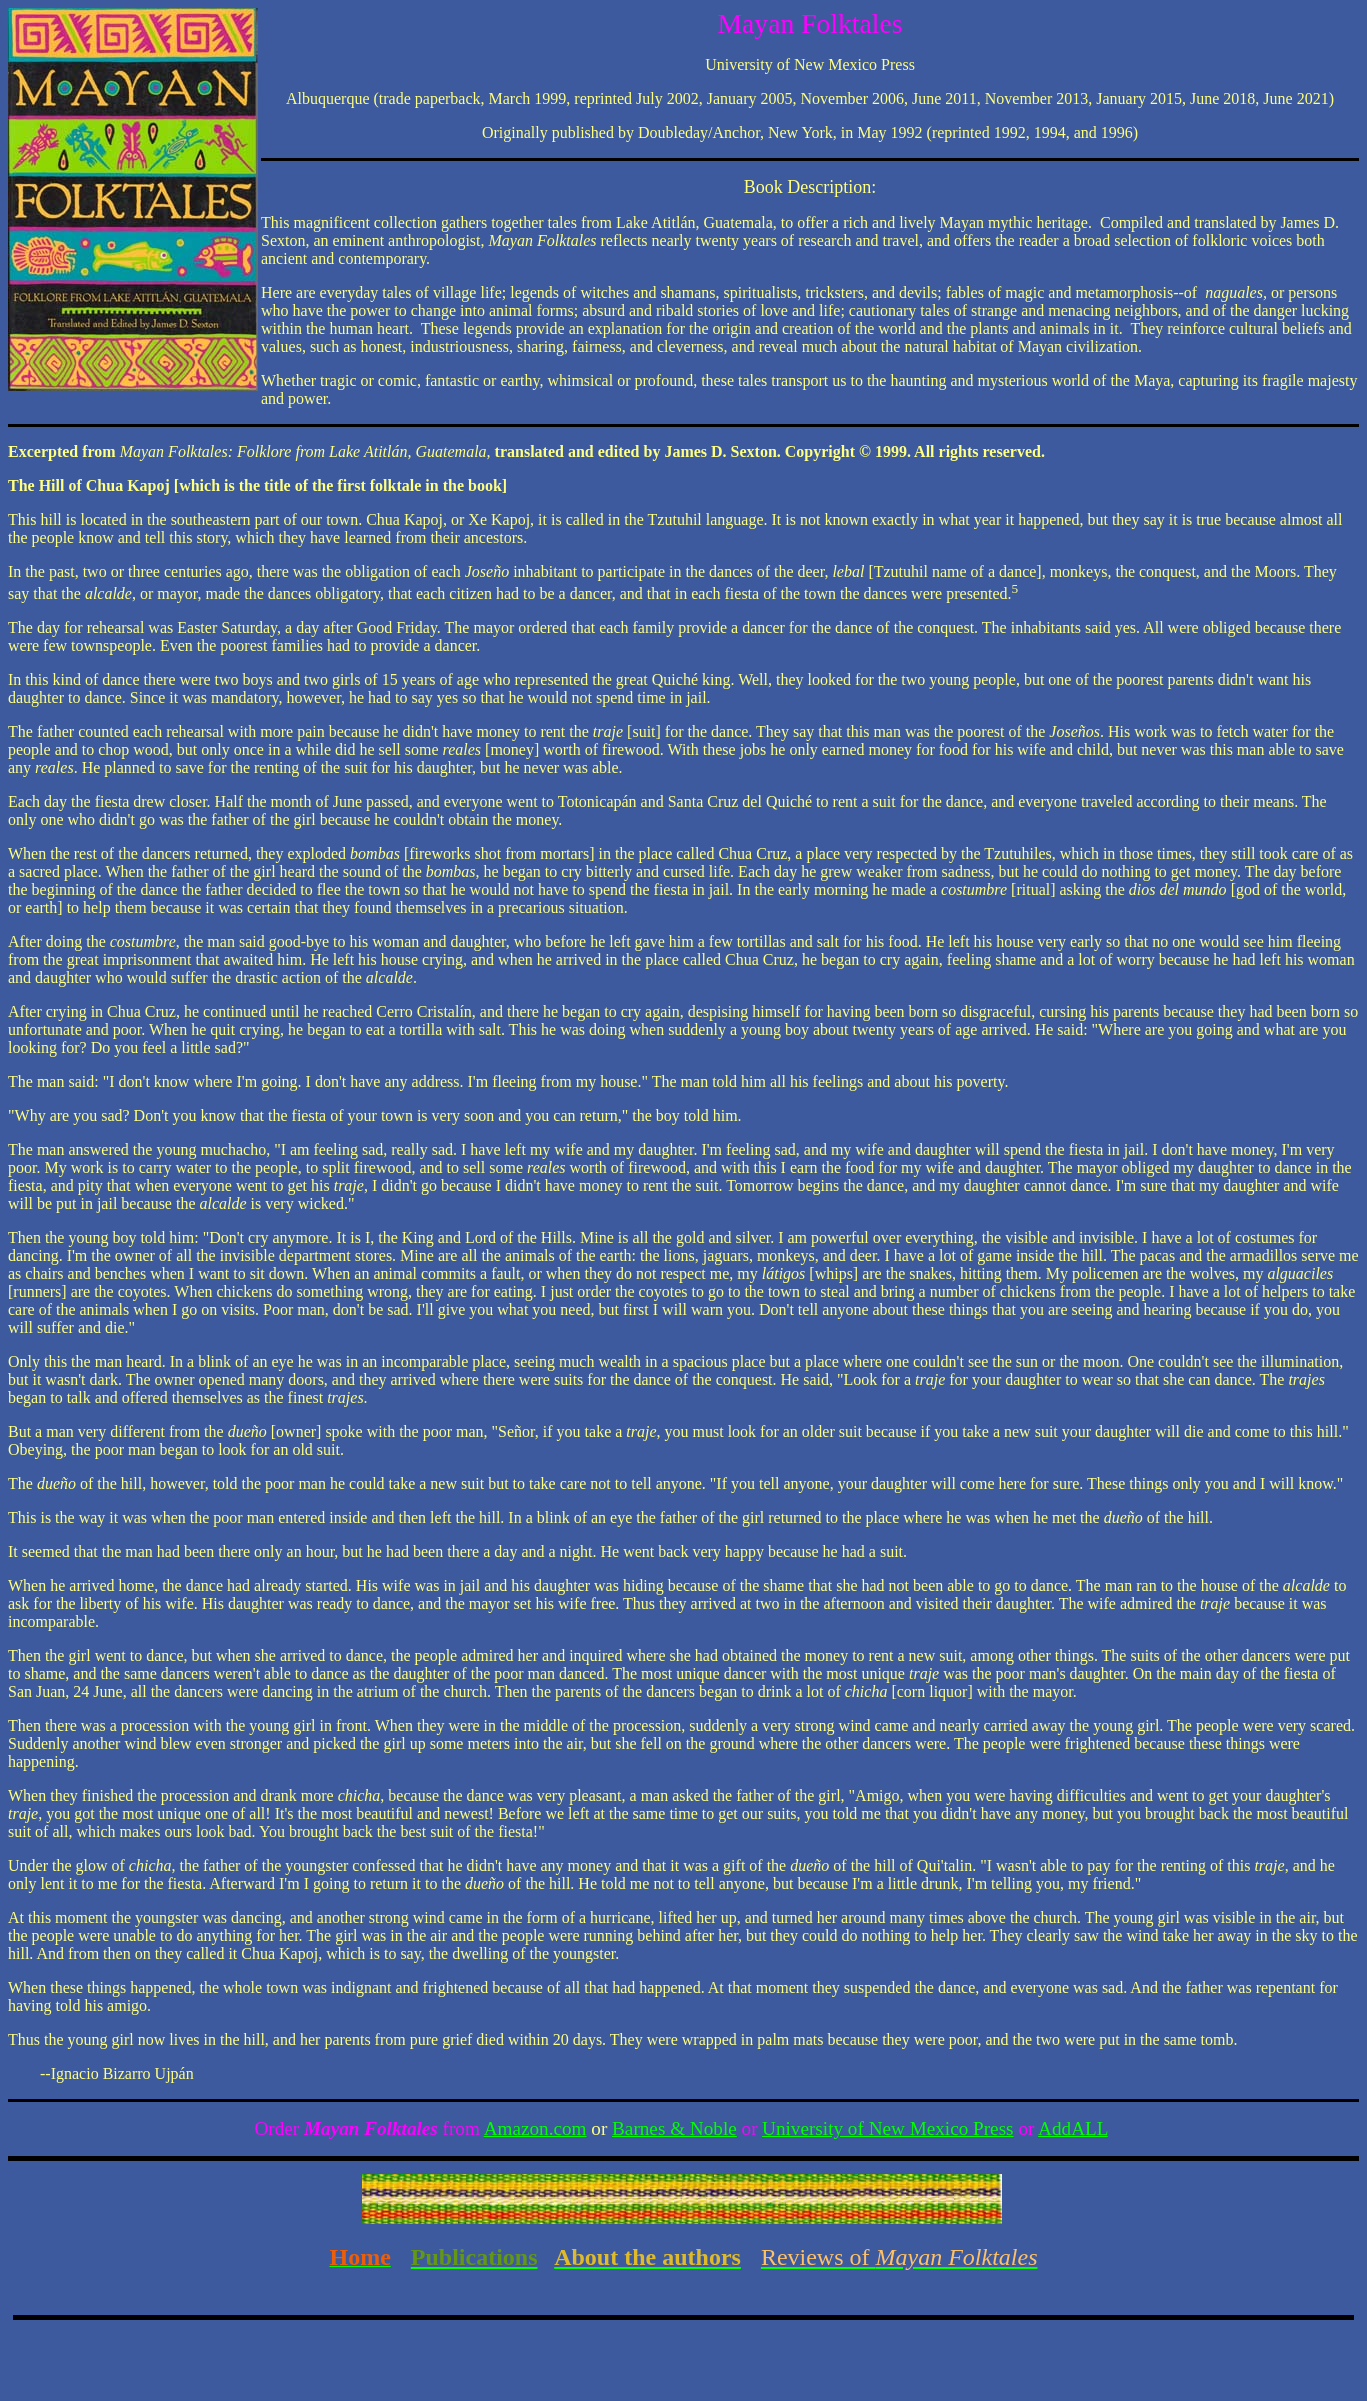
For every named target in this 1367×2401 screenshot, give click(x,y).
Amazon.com (535, 2128)
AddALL (1073, 2128)
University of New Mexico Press (888, 2128)
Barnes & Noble (674, 2128)
